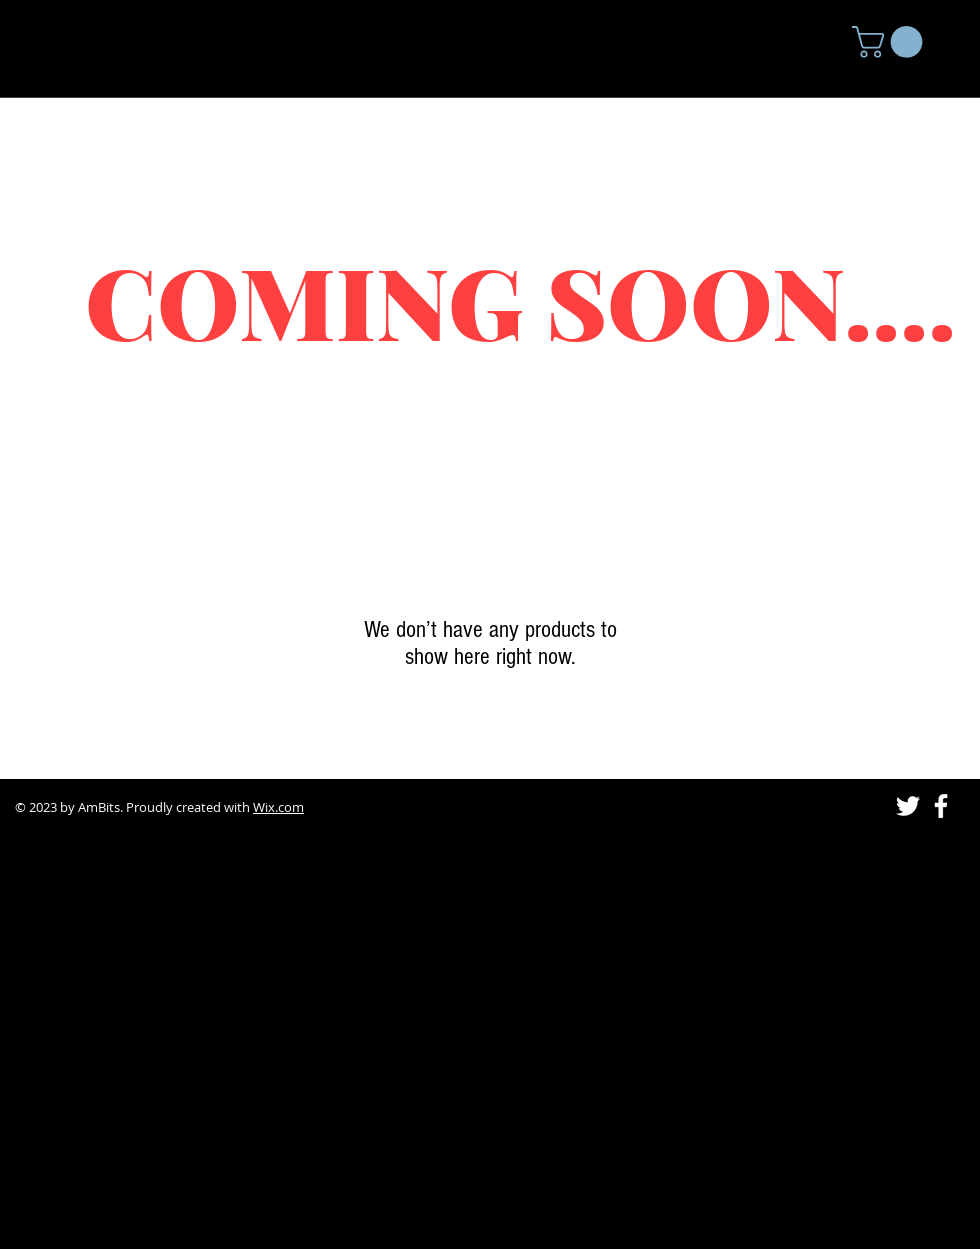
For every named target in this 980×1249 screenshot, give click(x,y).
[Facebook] (941, 806)
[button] (891, 42)
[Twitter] (908, 806)
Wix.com (278, 807)
